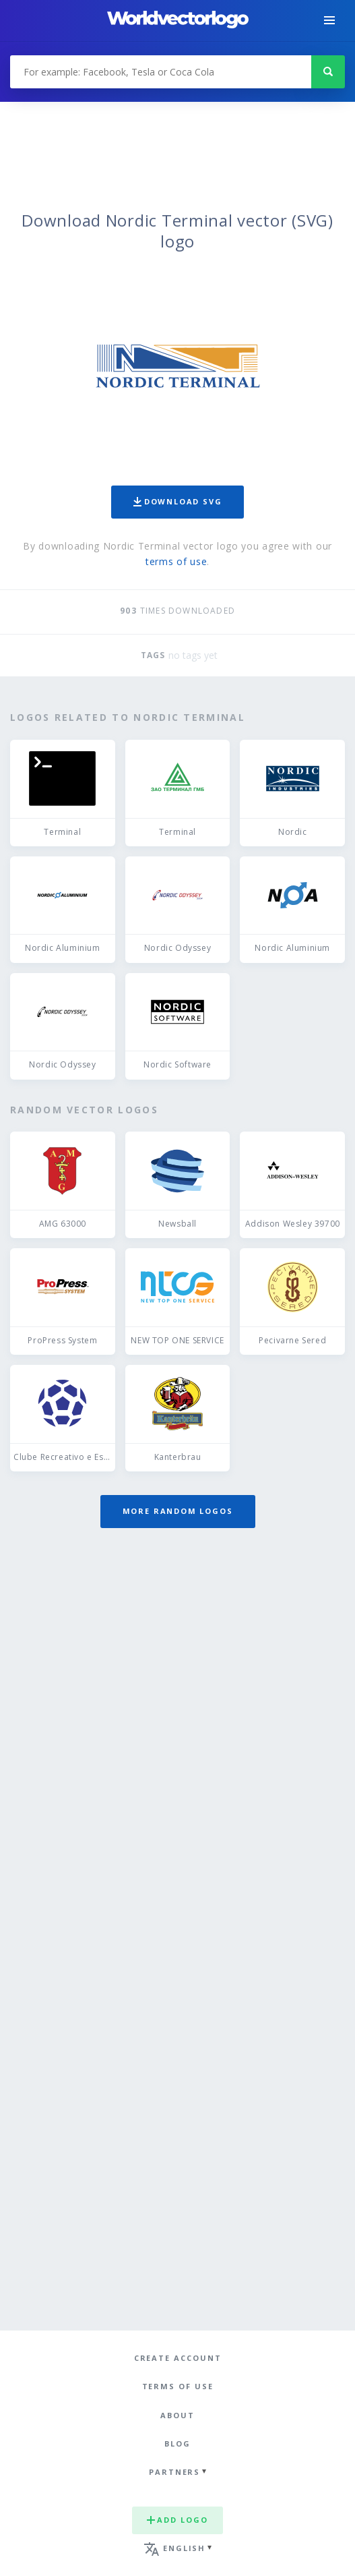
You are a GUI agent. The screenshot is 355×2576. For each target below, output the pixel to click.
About (177, 2415)
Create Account (178, 2358)
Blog (177, 2443)
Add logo (177, 2520)
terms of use (176, 561)
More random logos (178, 1511)
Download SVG (177, 501)
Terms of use (178, 2386)
